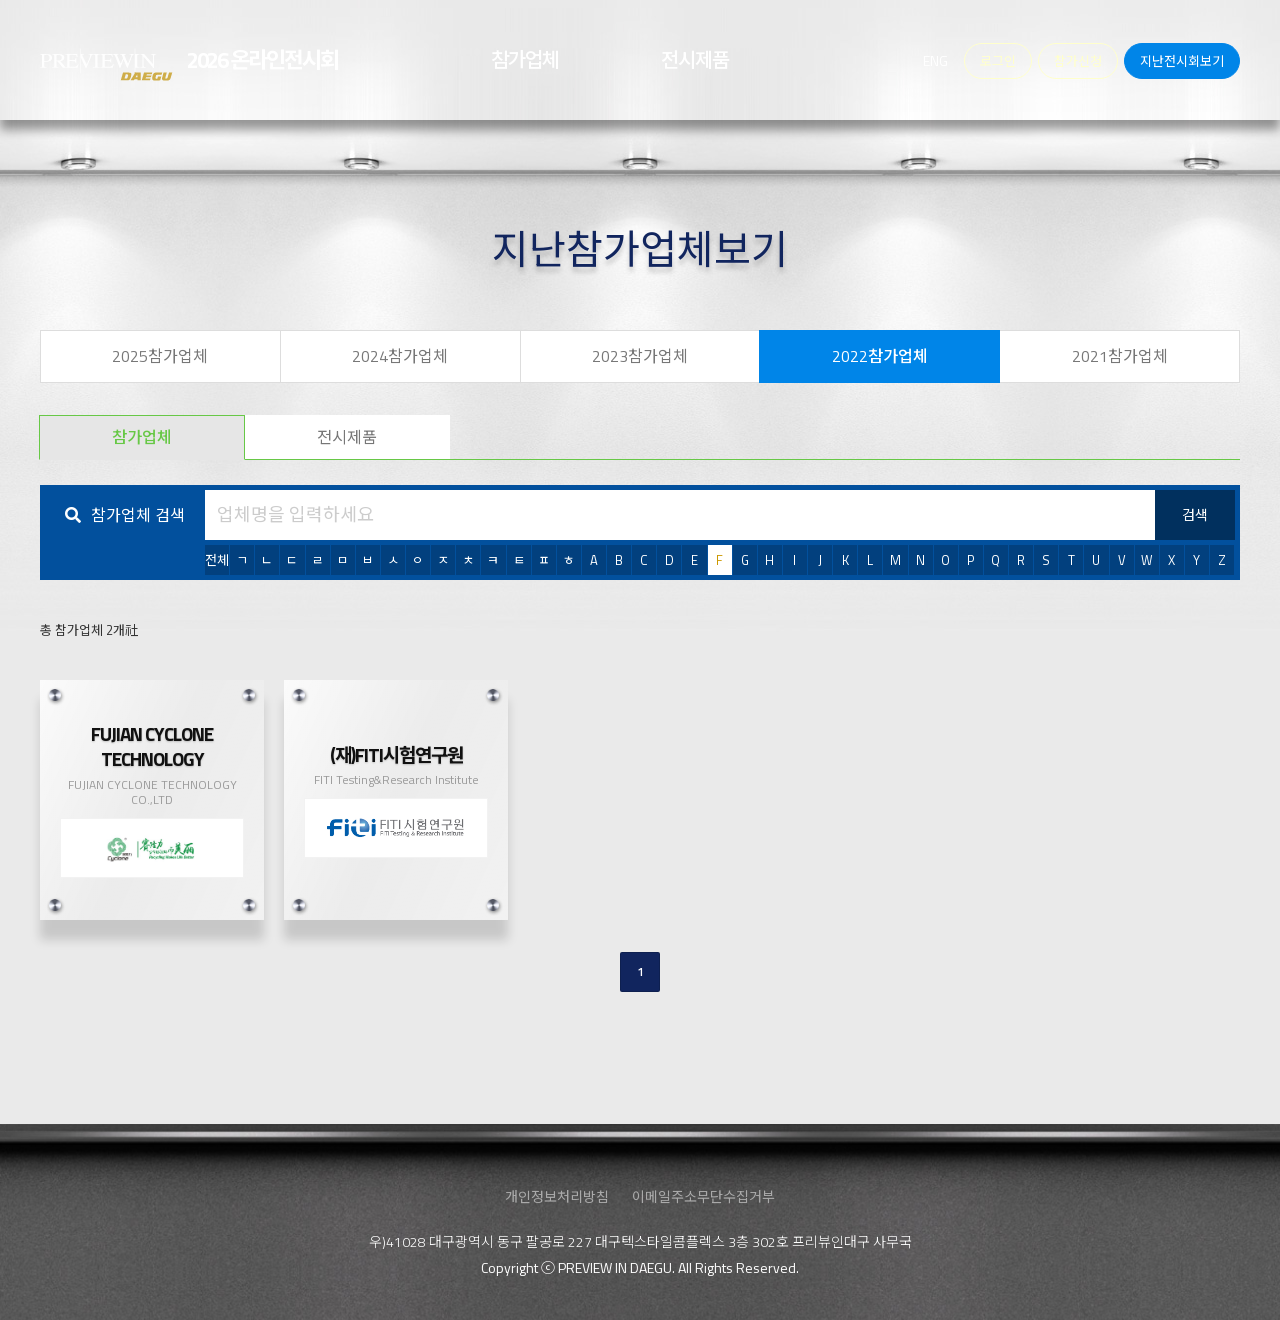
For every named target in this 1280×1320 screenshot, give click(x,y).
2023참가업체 (640, 356)
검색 (1195, 514)
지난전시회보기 (1182, 61)
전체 (217, 560)
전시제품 (347, 437)
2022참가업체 (880, 356)
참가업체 (142, 437)
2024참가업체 (400, 356)
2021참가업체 (1120, 356)
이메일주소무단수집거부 (703, 1196)
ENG (935, 60)
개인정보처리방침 (557, 1196)
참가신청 (1078, 61)
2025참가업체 (160, 356)
